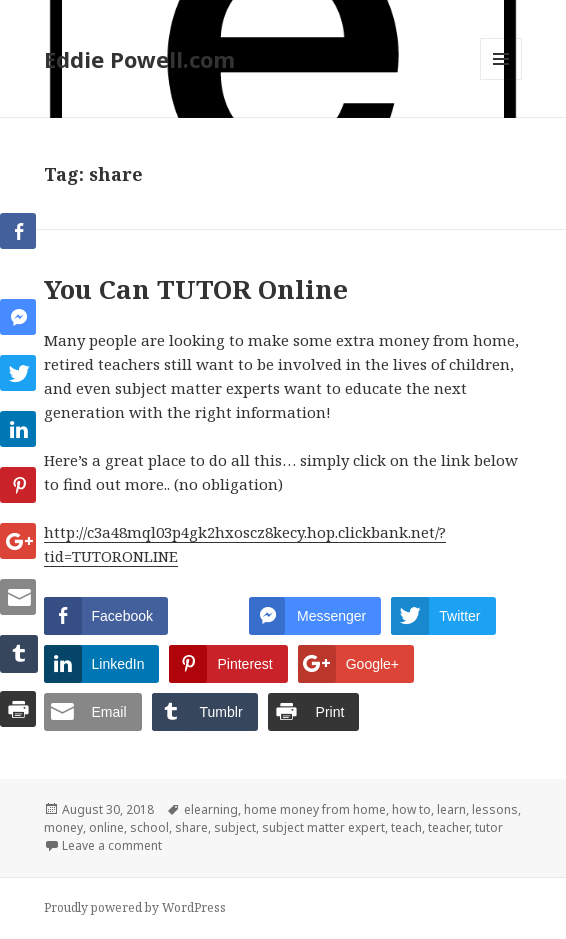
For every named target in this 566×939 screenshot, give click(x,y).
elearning (211, 809)
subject (235, 827)
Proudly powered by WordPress (135, 907)
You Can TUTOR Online (196, 289)
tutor (489, 827)
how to (411, 809)
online (106, 827)
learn (451, 809)
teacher (448, 827)
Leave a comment (112, 845)
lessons (495, 809)
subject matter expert (323, 827)
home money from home (315, 809)
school (149, 827)
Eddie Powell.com (139, 59)
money (63, 827)
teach (406, 827)
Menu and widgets (501, 79)
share (191, 827)
